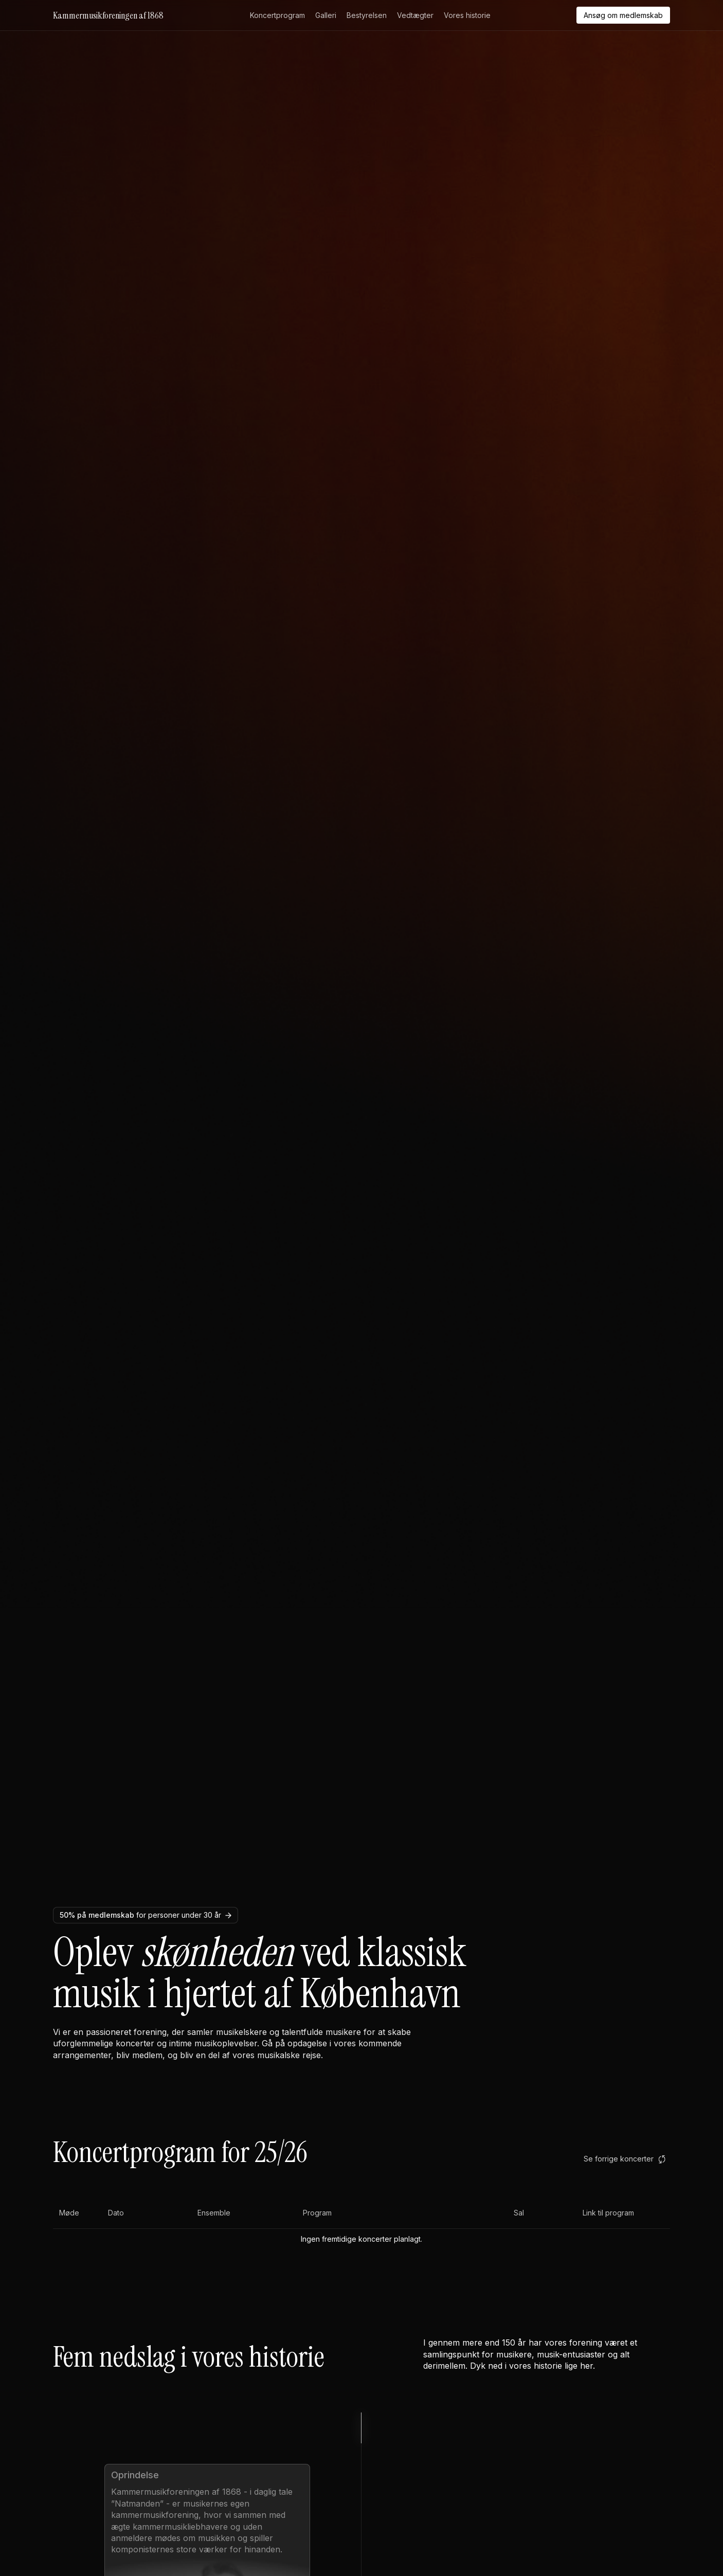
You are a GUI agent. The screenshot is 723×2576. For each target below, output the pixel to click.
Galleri (325, 15)
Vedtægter (415, 15)
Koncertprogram (277, 15)
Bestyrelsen (367, 15)
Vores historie (467, 15)
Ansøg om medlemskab (623, 15)
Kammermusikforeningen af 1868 (108, 15)
